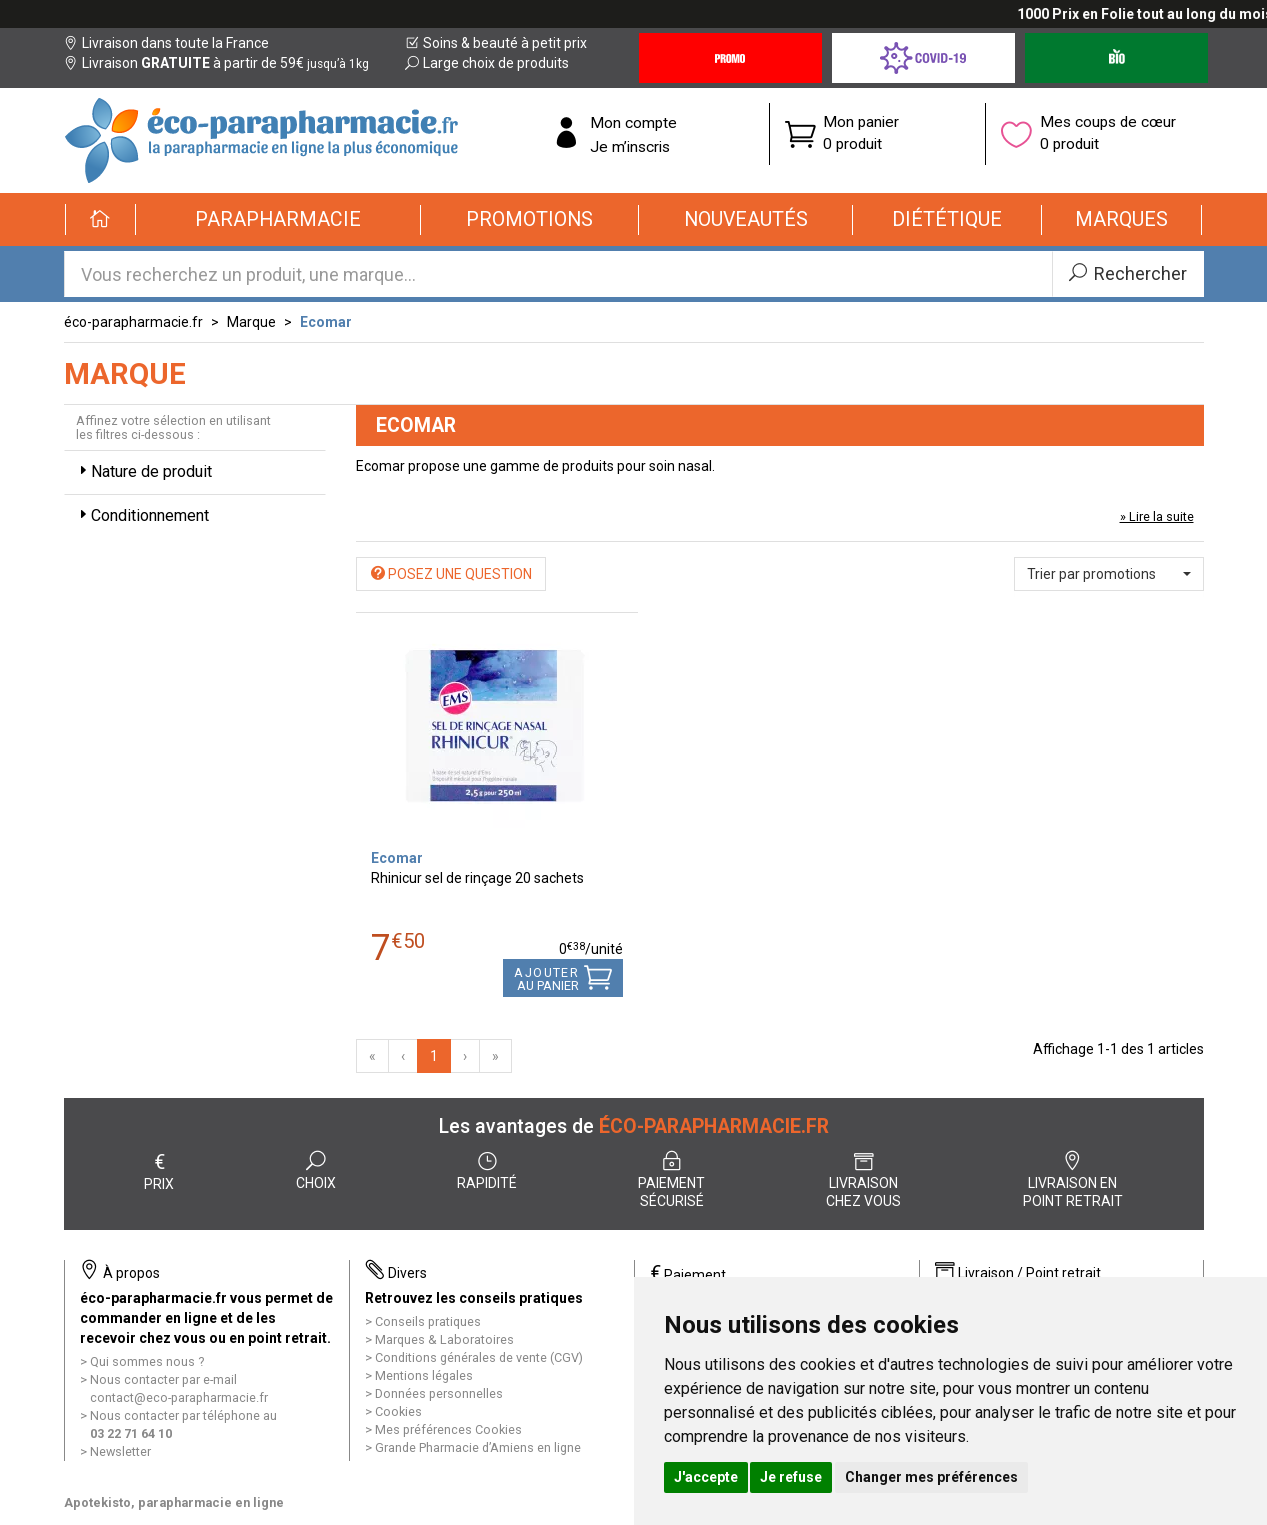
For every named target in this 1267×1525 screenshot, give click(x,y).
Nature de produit (143, 471)
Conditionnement (142, 515)
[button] (278, 220)
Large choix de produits (487, 63)
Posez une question (451, 574)
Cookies (398, 1411)
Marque (251, 322)
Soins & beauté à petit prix (496, 43)
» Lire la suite (1157, 516)
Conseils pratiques (428, 1321)
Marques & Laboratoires (444, 1339)
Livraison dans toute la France (166, 43)
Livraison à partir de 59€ (216, 63)
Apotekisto (174, 1502)
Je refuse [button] (791, 1477)
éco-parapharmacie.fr (133, 322)
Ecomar (326, 322)
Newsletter (120, 1451)
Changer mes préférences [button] (931, 1477)
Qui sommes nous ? (147, 1361)
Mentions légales (424, 1375)
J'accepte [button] (706, 1477)
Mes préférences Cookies (448, 1429)
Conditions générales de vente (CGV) (479, 1357)
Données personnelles (439, 1393)
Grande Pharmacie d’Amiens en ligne (478, 1447)
